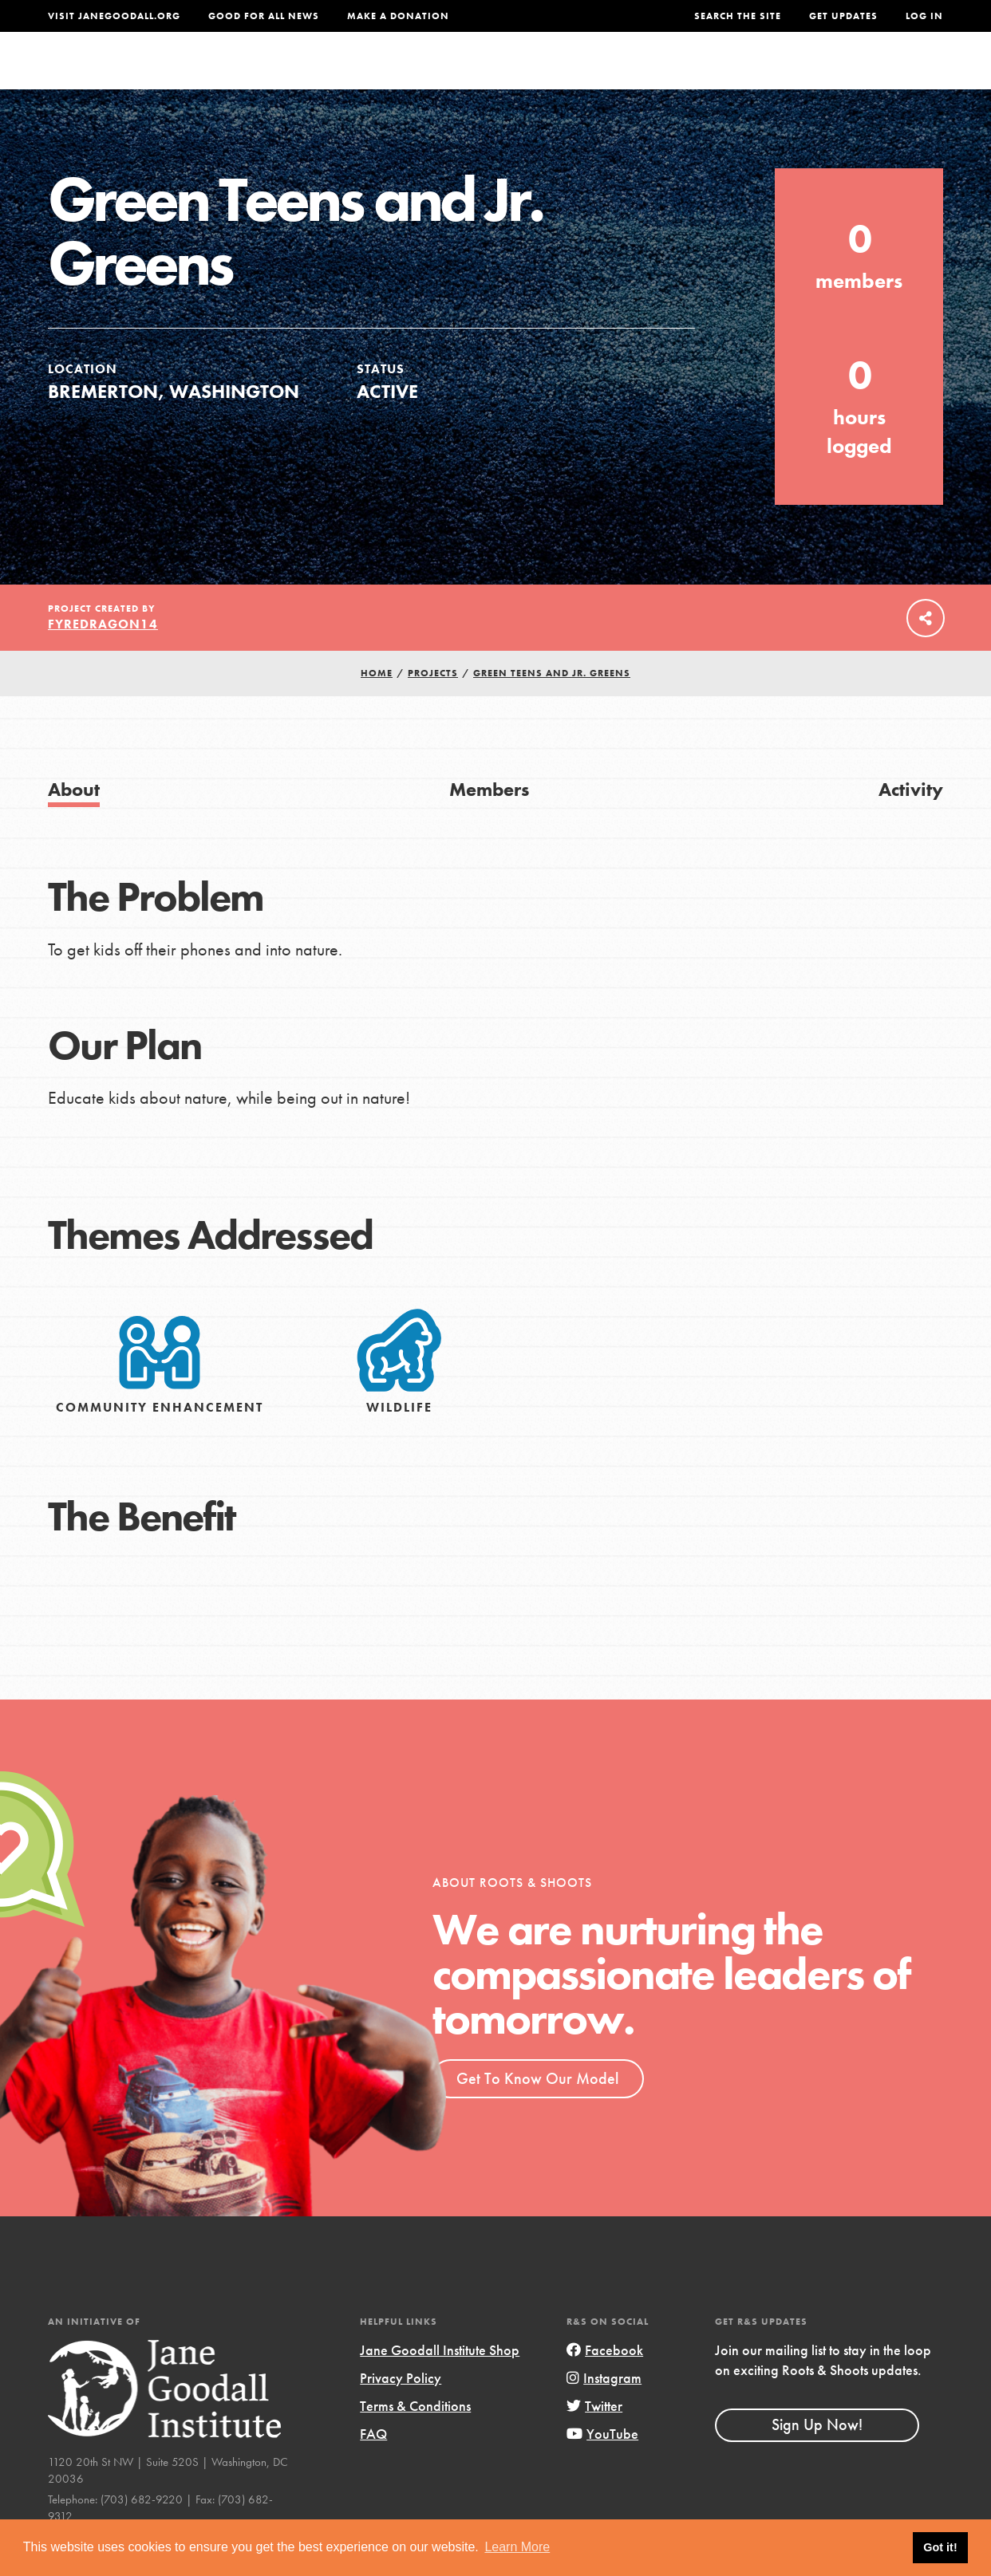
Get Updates (843, 16)
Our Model (619, 75)
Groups (791, 75)
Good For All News (263, 16)
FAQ (373, 2465)
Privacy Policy (400, 2410)
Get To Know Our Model (537, 2110)
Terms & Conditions (415, 2437)
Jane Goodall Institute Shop (439, 2382)
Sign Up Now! (817, 2456)
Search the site (737, 16)
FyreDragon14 (103, 656)
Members (489, 821)
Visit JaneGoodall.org (114, 16)
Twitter (594, 2437)
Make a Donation (398, 16)
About (309, 75)
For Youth (390, 75)
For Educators (504, 75)
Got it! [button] (940, 2547)
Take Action (891, 75)
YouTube (602, 2465)
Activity (910, 821)
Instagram (604, 2410)
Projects (710, 75)
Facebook (605, 2382)
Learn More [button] (517, 2547)
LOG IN (924, 16)
